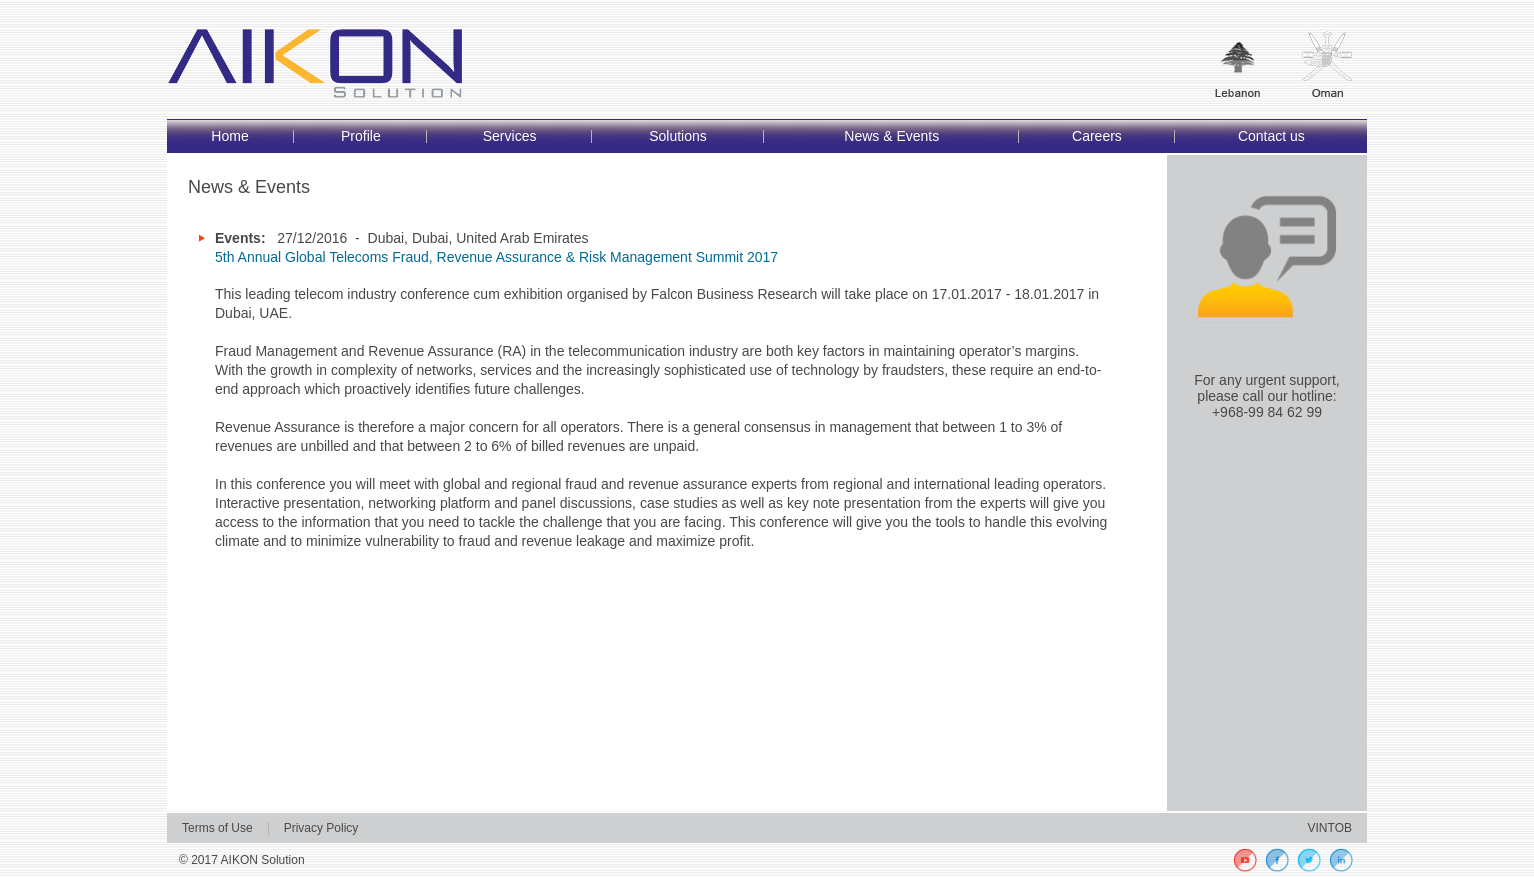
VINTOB (1330, 828)
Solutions (678, 136)
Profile (361, 136)
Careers (1097, 136)
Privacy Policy (321, 828)
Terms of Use (217, 828)
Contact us (1271, 136)
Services (510, 136)
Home (229, 136)
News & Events (891, 136)
